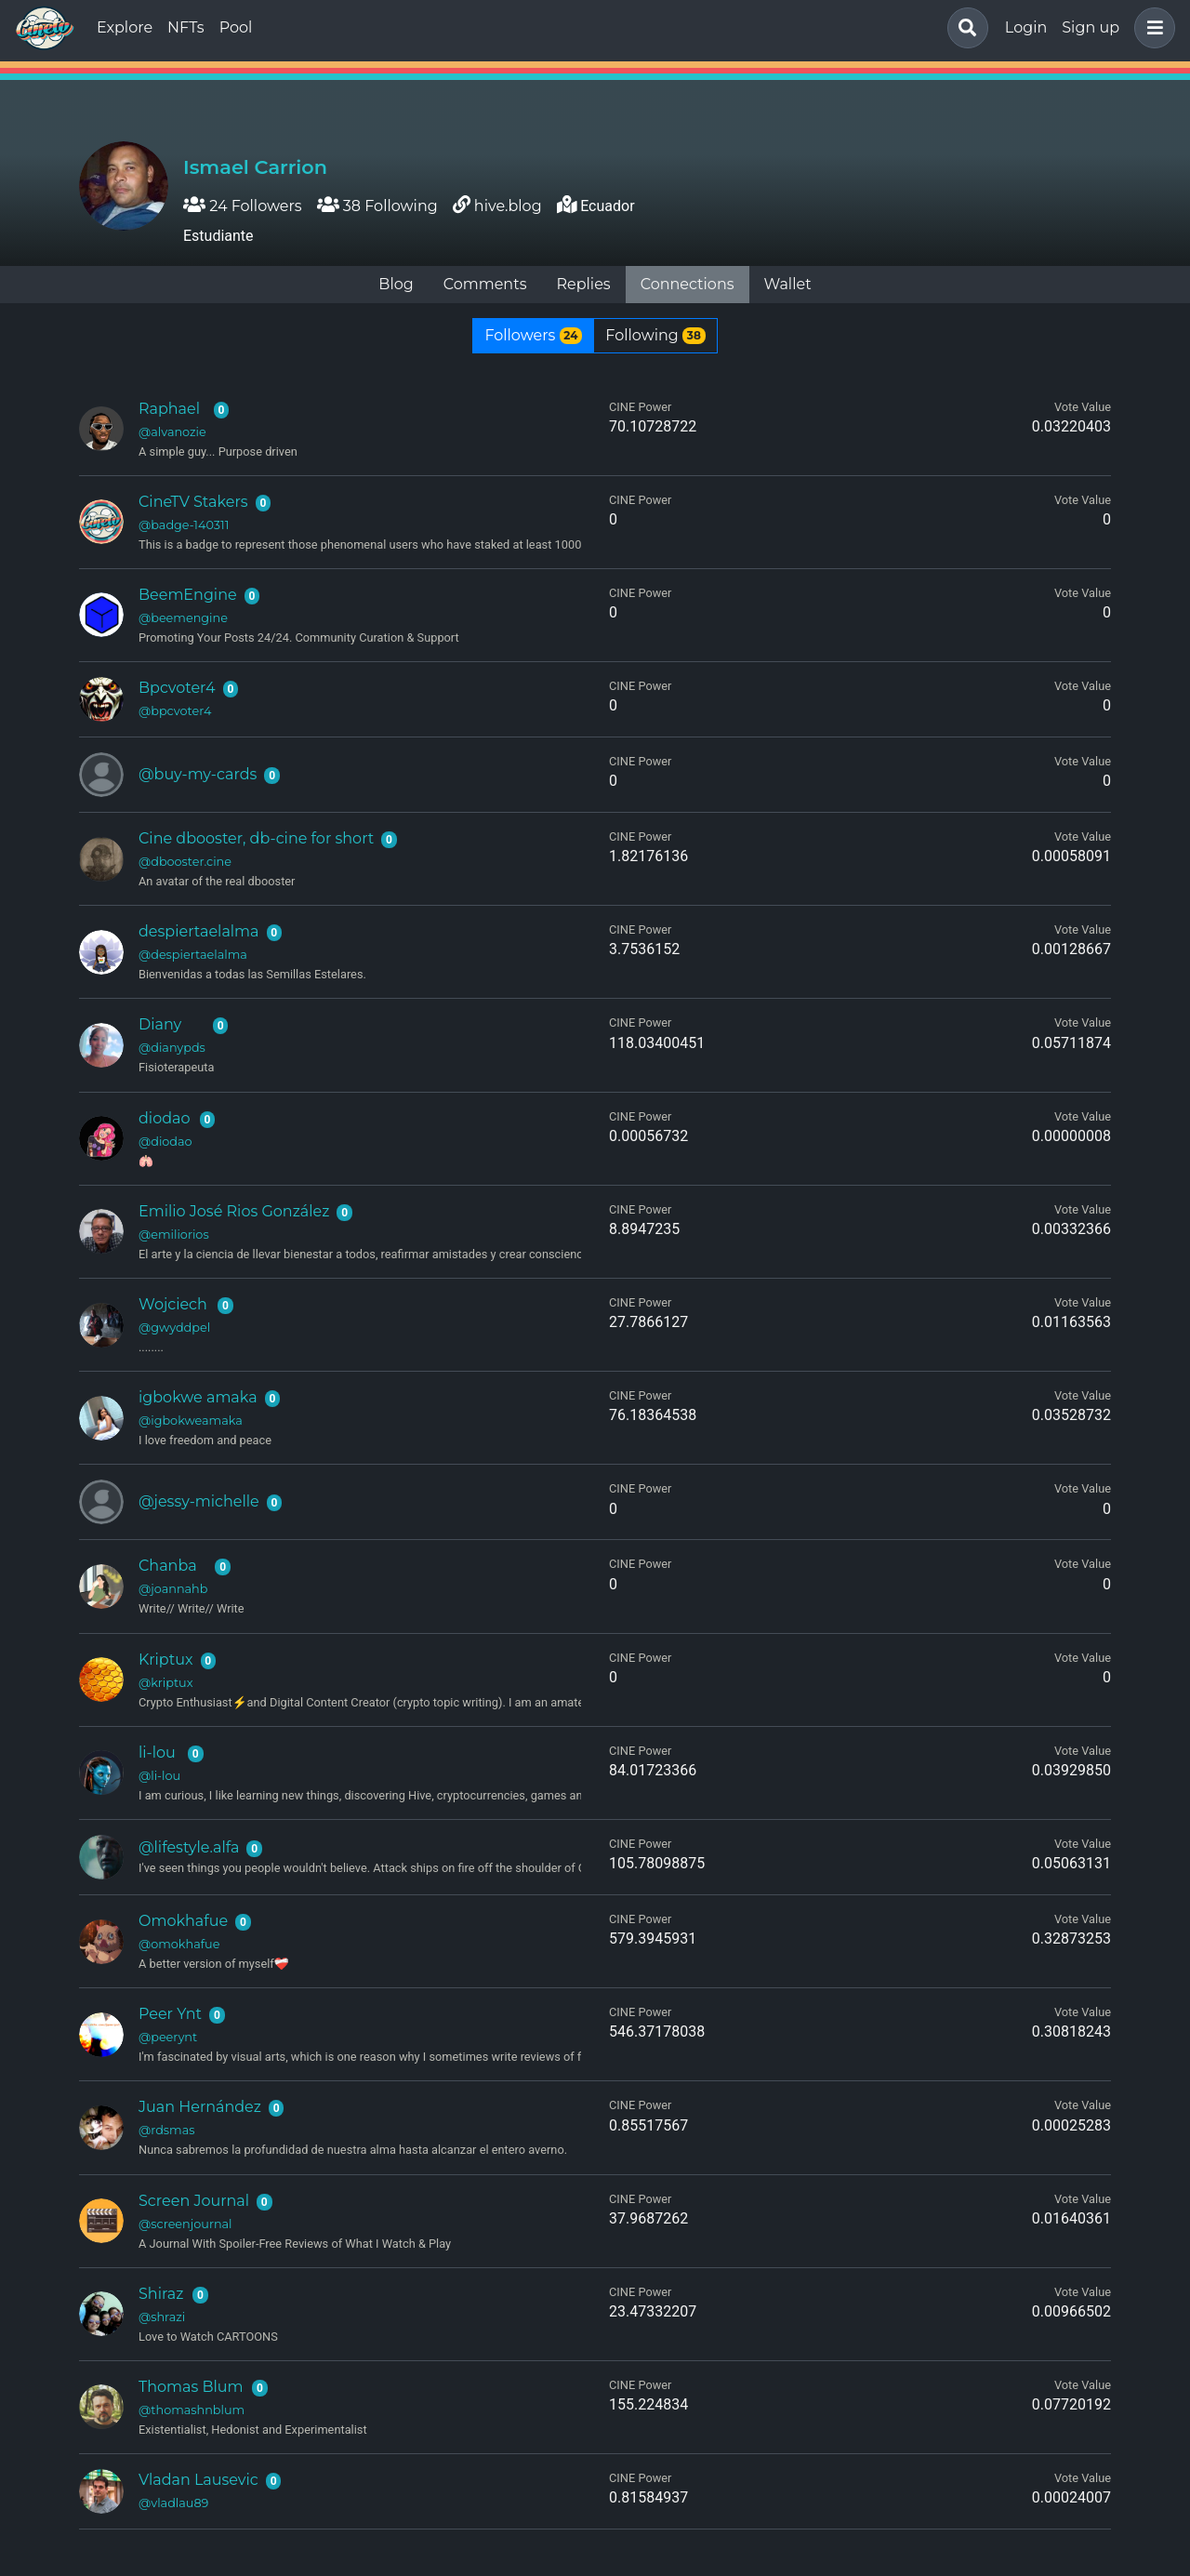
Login (1026, 27)
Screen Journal (194, 2201)
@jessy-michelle (199, 1501)
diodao (165, 1118)
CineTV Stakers (193, 502)
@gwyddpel (174, 1327)
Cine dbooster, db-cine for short (256, 838)
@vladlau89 (173, 2503)
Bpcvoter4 (177, 688)
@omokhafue (179, 1944)
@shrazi (162, 2317)
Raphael (169, 409)
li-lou (157, 1752)
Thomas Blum (191, 2387)
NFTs (186, 27)
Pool (236, 27)
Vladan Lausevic (198, 2480)
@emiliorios (174, 1235)
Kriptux (165, 1659)
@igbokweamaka (191, 1420)
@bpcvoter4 (175, 711)
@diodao (165, 1142)
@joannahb (173, 1589)
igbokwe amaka (198, 1397)
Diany (160, 1024)
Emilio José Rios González (234, 1211)
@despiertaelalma (193, 955)
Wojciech (173, 1304)
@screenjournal (185, 2224)
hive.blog (508, 206)
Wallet (788, 284)
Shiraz (161, 2294)
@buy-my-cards (198, 774)
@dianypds (172, 1048)
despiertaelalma (199, 931)
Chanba (168, 1565)
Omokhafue (183, 1921)
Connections (687, 284)
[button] (1151, 27)
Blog (395, 284)
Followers (533, 335)
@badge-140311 (184, 525)
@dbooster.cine (185, 862)
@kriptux (166, 1683)
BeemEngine (188, 595)
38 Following (377, 206)
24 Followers (242, 206)
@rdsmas (166, 2130)
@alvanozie (172, 432)
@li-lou (159, 1776)
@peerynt (168, 2037)
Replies (583, 284)
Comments (485, 284)
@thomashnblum (192, 2410)
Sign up (1090, 27)
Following (655, 335)
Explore (124, 27)
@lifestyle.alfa (189, 1847)
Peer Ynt (170, 2014)
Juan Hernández (200, 2107)
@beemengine (183, 618)
